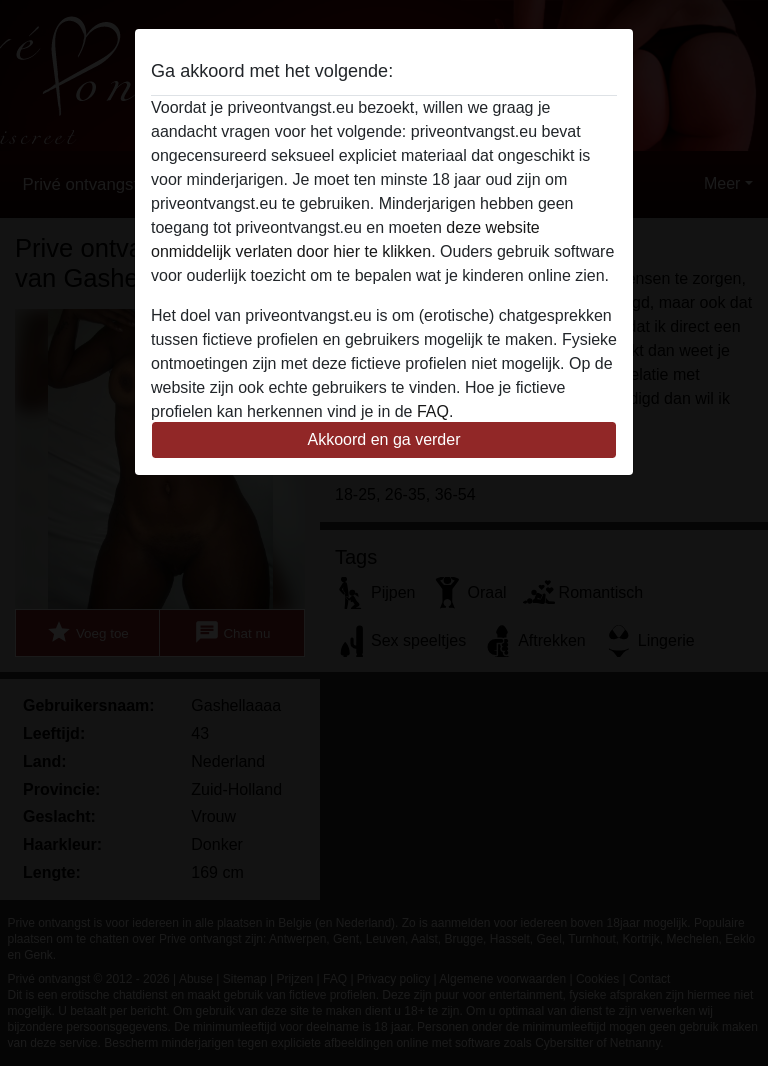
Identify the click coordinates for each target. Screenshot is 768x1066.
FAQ (433, 411)
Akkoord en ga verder (384, 439)
